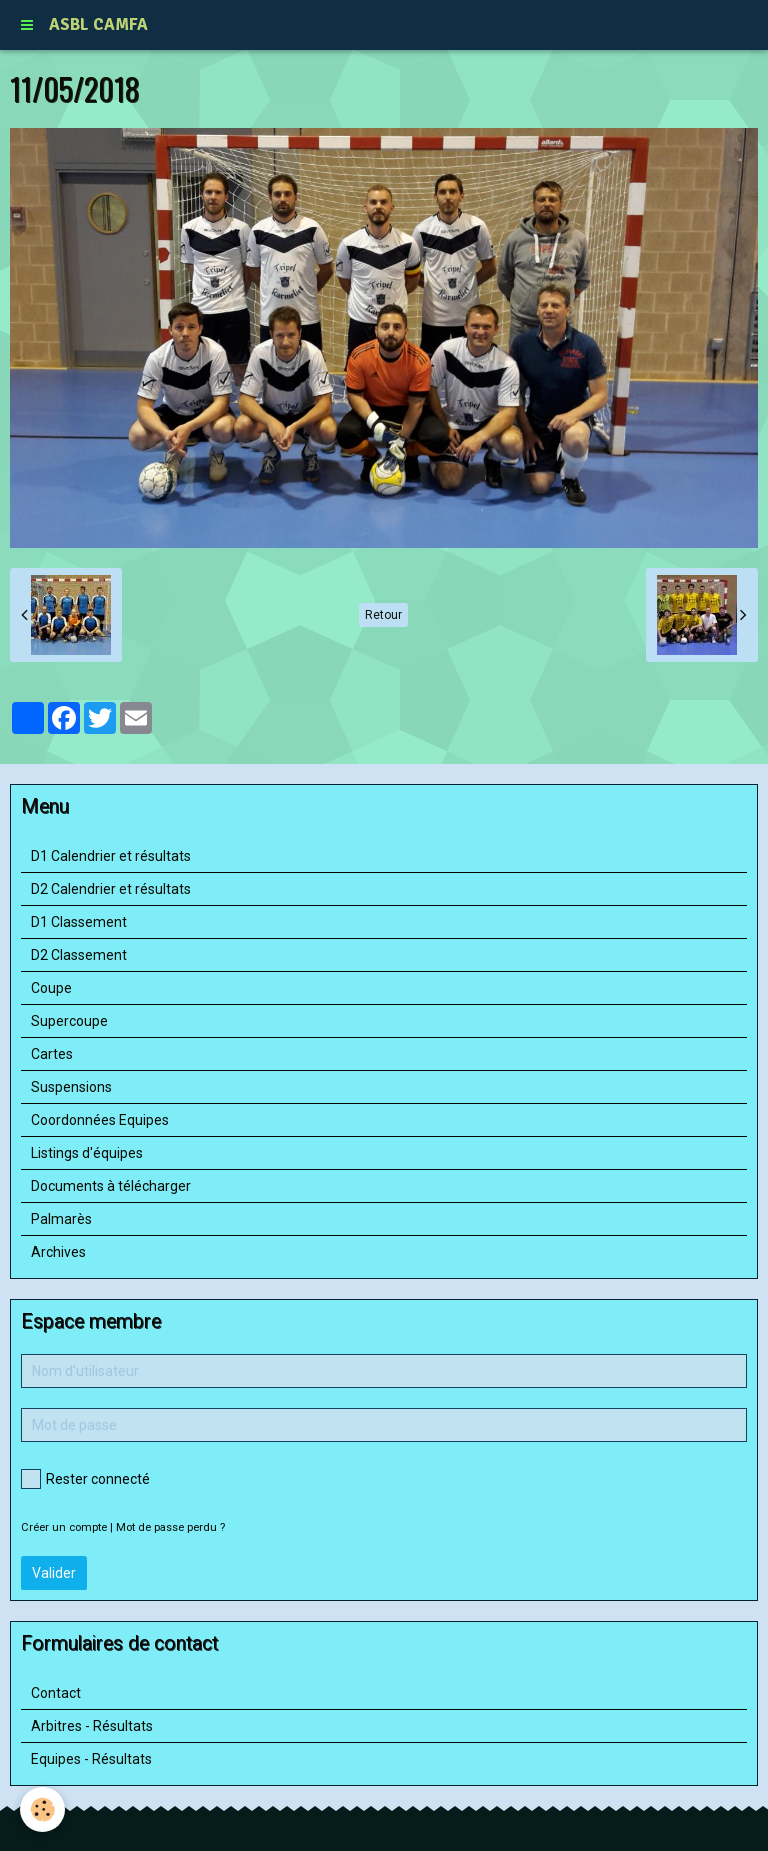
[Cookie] (42, 1809)
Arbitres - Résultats (92, 1726)
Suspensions (71, 1087)
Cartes (52, 1054)
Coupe (51, 988)
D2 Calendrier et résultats (111, 889)
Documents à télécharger (111, 1186)
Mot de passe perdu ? (170, 1527)
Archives (58, 1252)
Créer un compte (64, 1527)
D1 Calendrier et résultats (111, 856)
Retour (383, 615)
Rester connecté (85, 1479)
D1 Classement (79, 922)
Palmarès (61, 1219)
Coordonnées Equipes (100, 1120)
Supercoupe (69, 1021)
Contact (56, 1693)
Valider (54, 1573)
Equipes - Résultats (91, 1759)
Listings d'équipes (87, 1153)
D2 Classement (79, 955)
